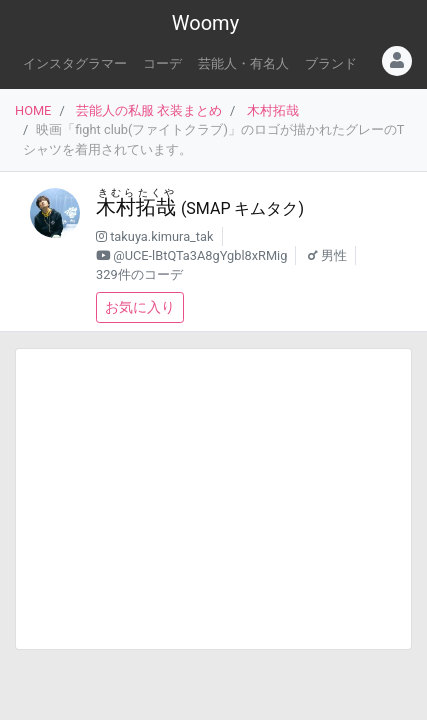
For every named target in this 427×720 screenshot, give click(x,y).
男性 (334, 255)
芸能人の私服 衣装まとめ (149, 110)
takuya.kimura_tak (161, 236)
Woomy (205, 23)
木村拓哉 (273, 110)
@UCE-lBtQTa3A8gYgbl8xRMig (200, 255)
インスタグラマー (75, 63)
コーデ (162, 63)
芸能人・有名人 (243, 63)
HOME (33, 110)
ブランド (331, 63)
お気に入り (140, 307)
